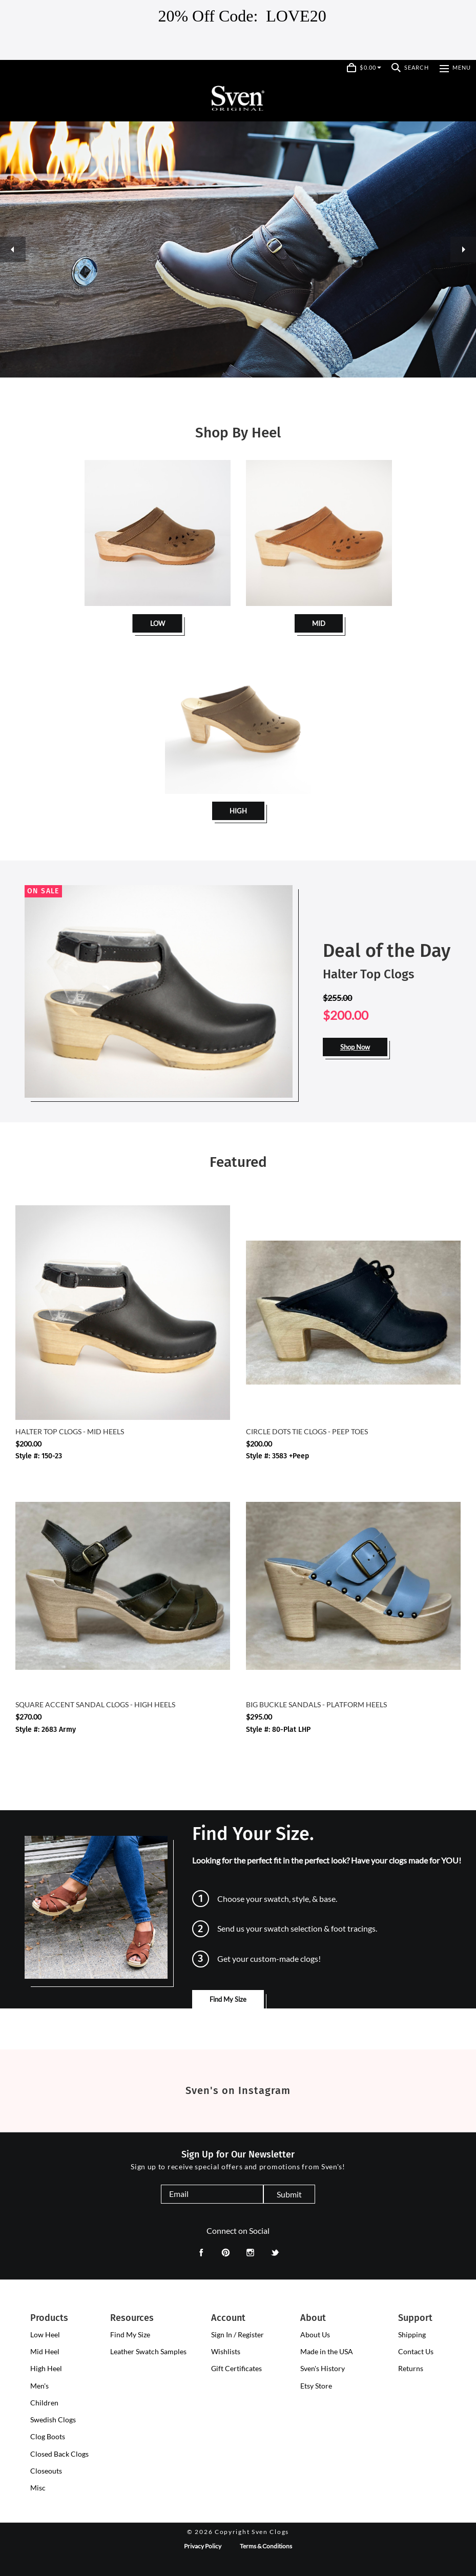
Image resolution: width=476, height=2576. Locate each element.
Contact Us (415, 2351)
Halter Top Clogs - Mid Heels (69, 1431)
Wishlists (225, 2351)
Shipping (412, 2334)
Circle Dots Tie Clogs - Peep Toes (307, 1431)
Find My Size (228, 1999)
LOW (157, 623)
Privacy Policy (202, 2546)
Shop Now (355, 1047)
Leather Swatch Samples (148, 2351)
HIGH (238, 811)
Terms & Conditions (266, 2546)
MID (318, 623)
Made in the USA (326, 2351)
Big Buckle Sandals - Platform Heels (316, 1704)
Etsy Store (316, 2385)
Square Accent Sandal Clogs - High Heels (95, 1704)
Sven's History (322, 2368)
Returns (410, 2368)
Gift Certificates (236, 2368)
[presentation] (45, 2334)
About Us (315, 2334)
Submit (289, 2194)
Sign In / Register (237, 2334)
